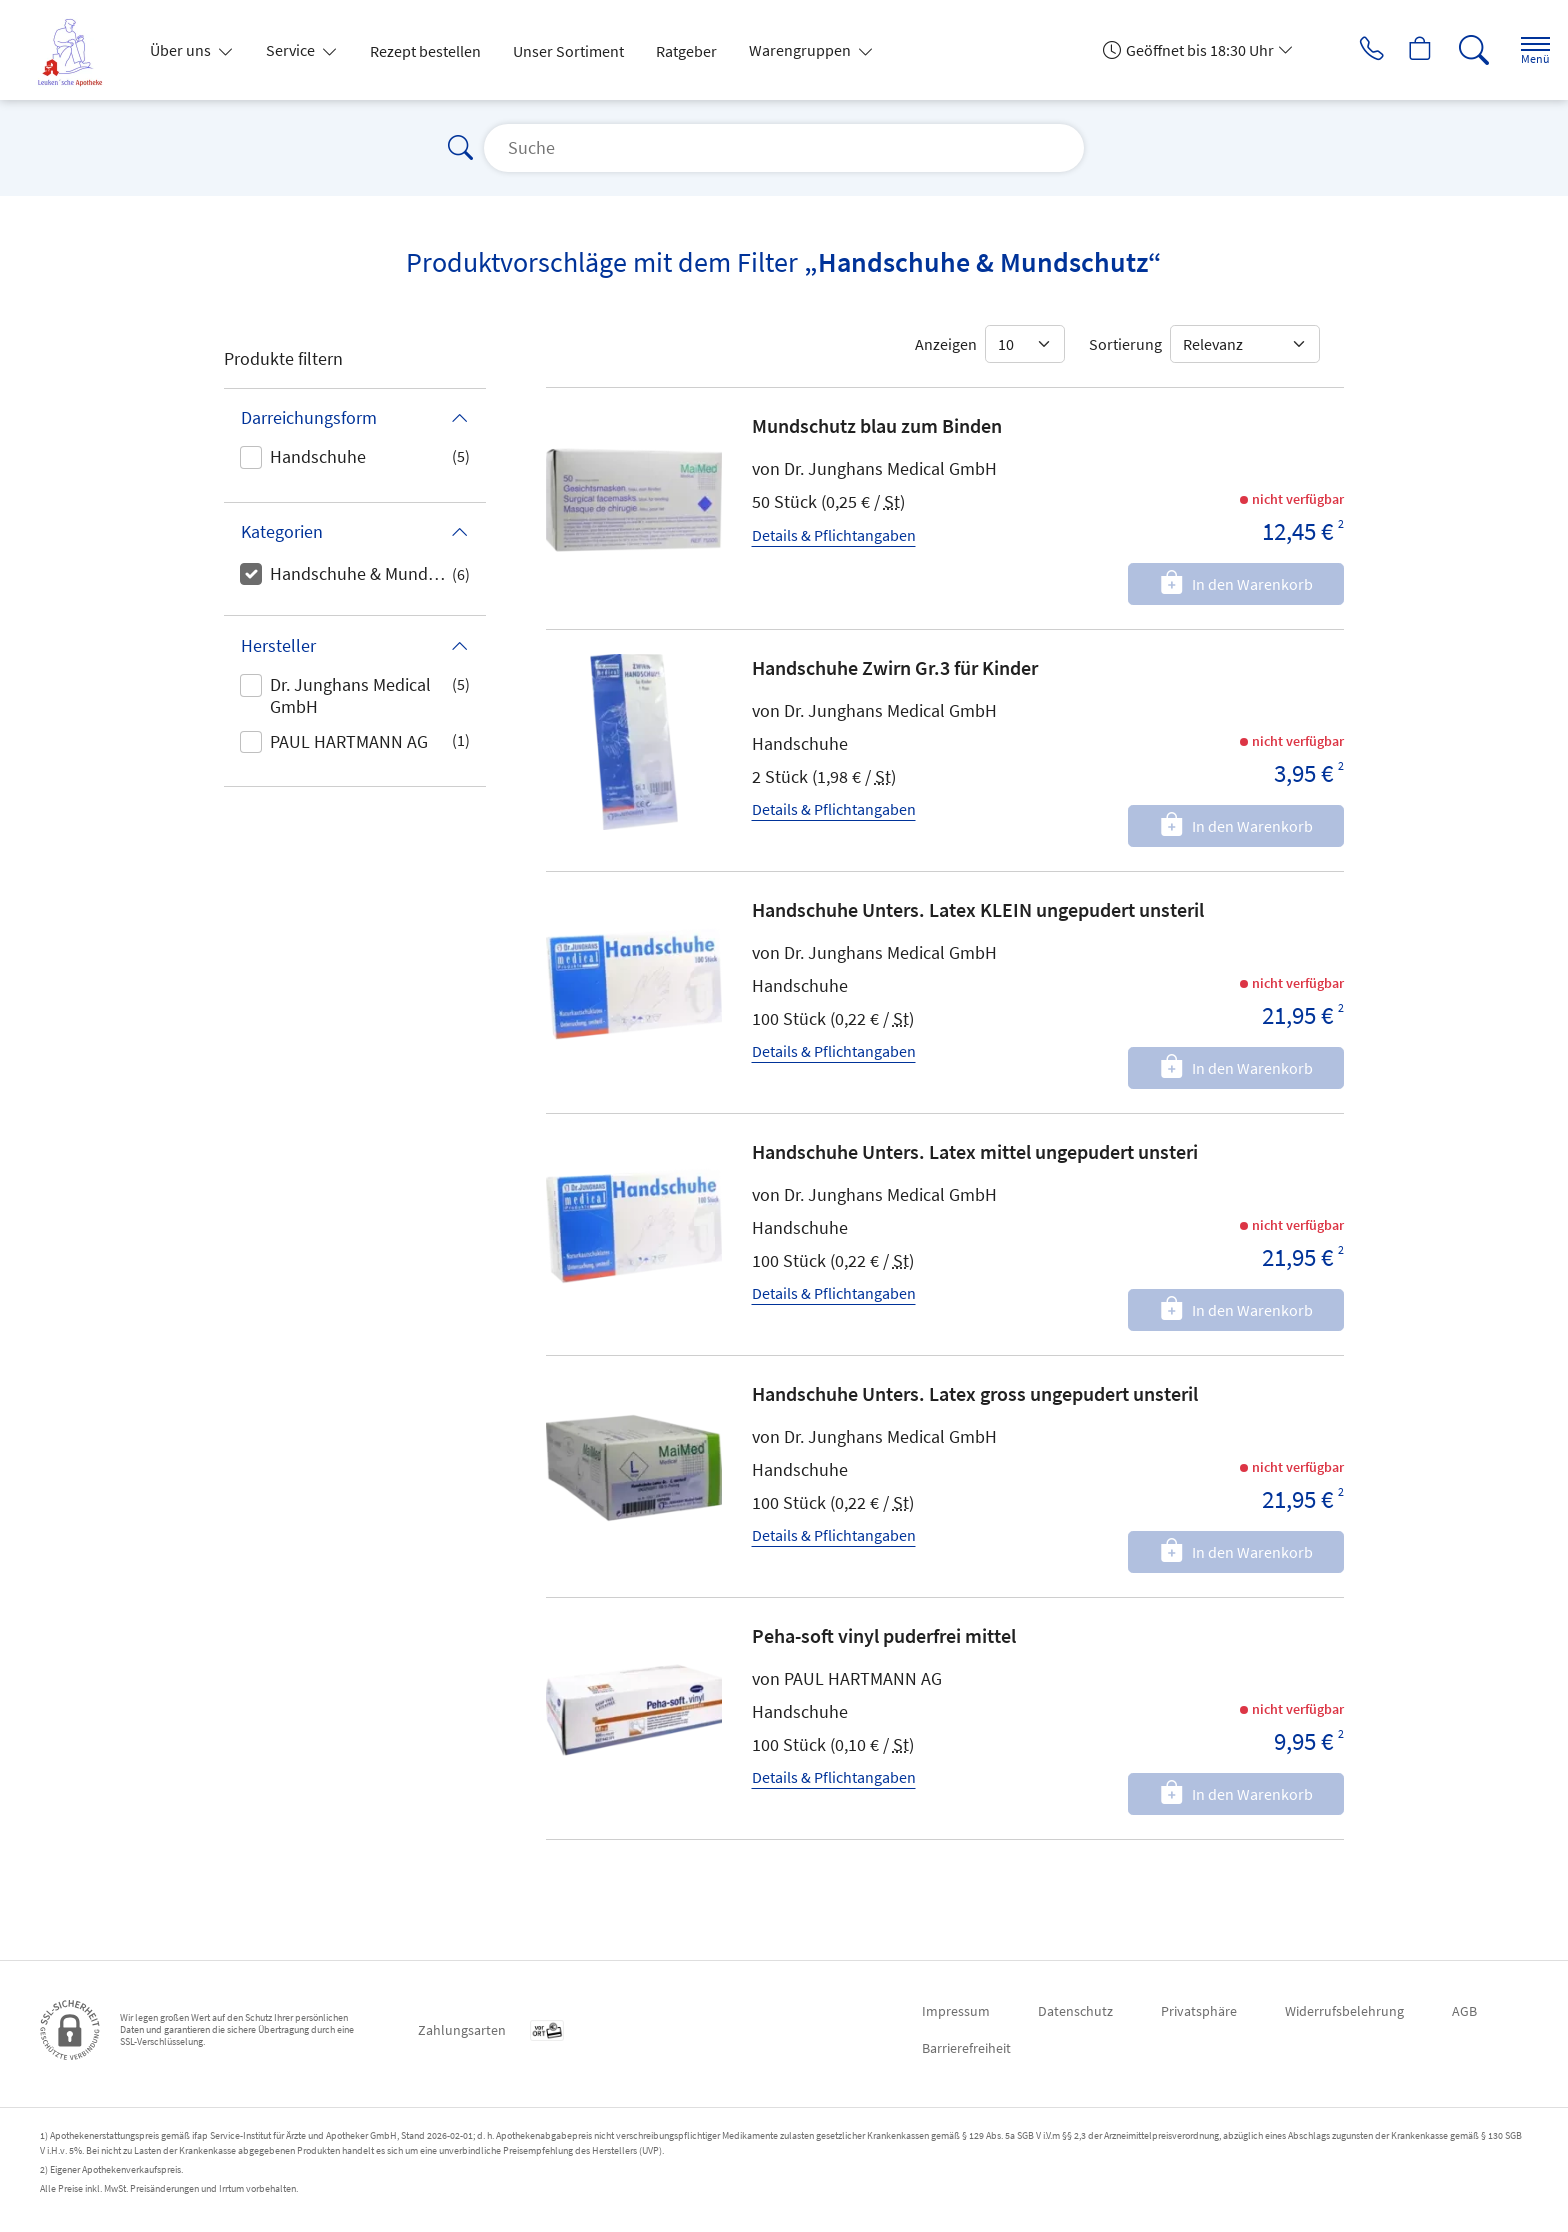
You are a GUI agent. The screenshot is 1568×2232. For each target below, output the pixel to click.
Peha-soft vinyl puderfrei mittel (884, 1635)
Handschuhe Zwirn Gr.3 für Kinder (895, 667)
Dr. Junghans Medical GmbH (350, 695)
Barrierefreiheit (966, 2048)
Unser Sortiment (568, 51)
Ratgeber (686, 51)
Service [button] (292, 50)
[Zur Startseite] (78, 50)
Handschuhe (318, 456)
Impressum (956, 2011)
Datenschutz (1075, 2011)
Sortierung (1125, 344)
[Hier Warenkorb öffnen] (1402, 50)
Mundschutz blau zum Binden (877, 425)
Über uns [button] (182, 50)
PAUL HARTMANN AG (349, 741)
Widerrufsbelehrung (1344, 2011)
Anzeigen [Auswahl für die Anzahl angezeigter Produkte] (946, 344)
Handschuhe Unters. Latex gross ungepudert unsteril (975, 1393)
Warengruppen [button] (801, 50)
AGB (1464, 2011)
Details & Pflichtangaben (834, 535)
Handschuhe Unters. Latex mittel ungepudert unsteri (975, 1151)
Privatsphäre (1199, 2011)
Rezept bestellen (425, 51)
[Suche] (1458, 50)
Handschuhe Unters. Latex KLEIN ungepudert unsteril (978, 909)
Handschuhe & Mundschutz (361, 573)
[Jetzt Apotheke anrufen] (1347, 50)
